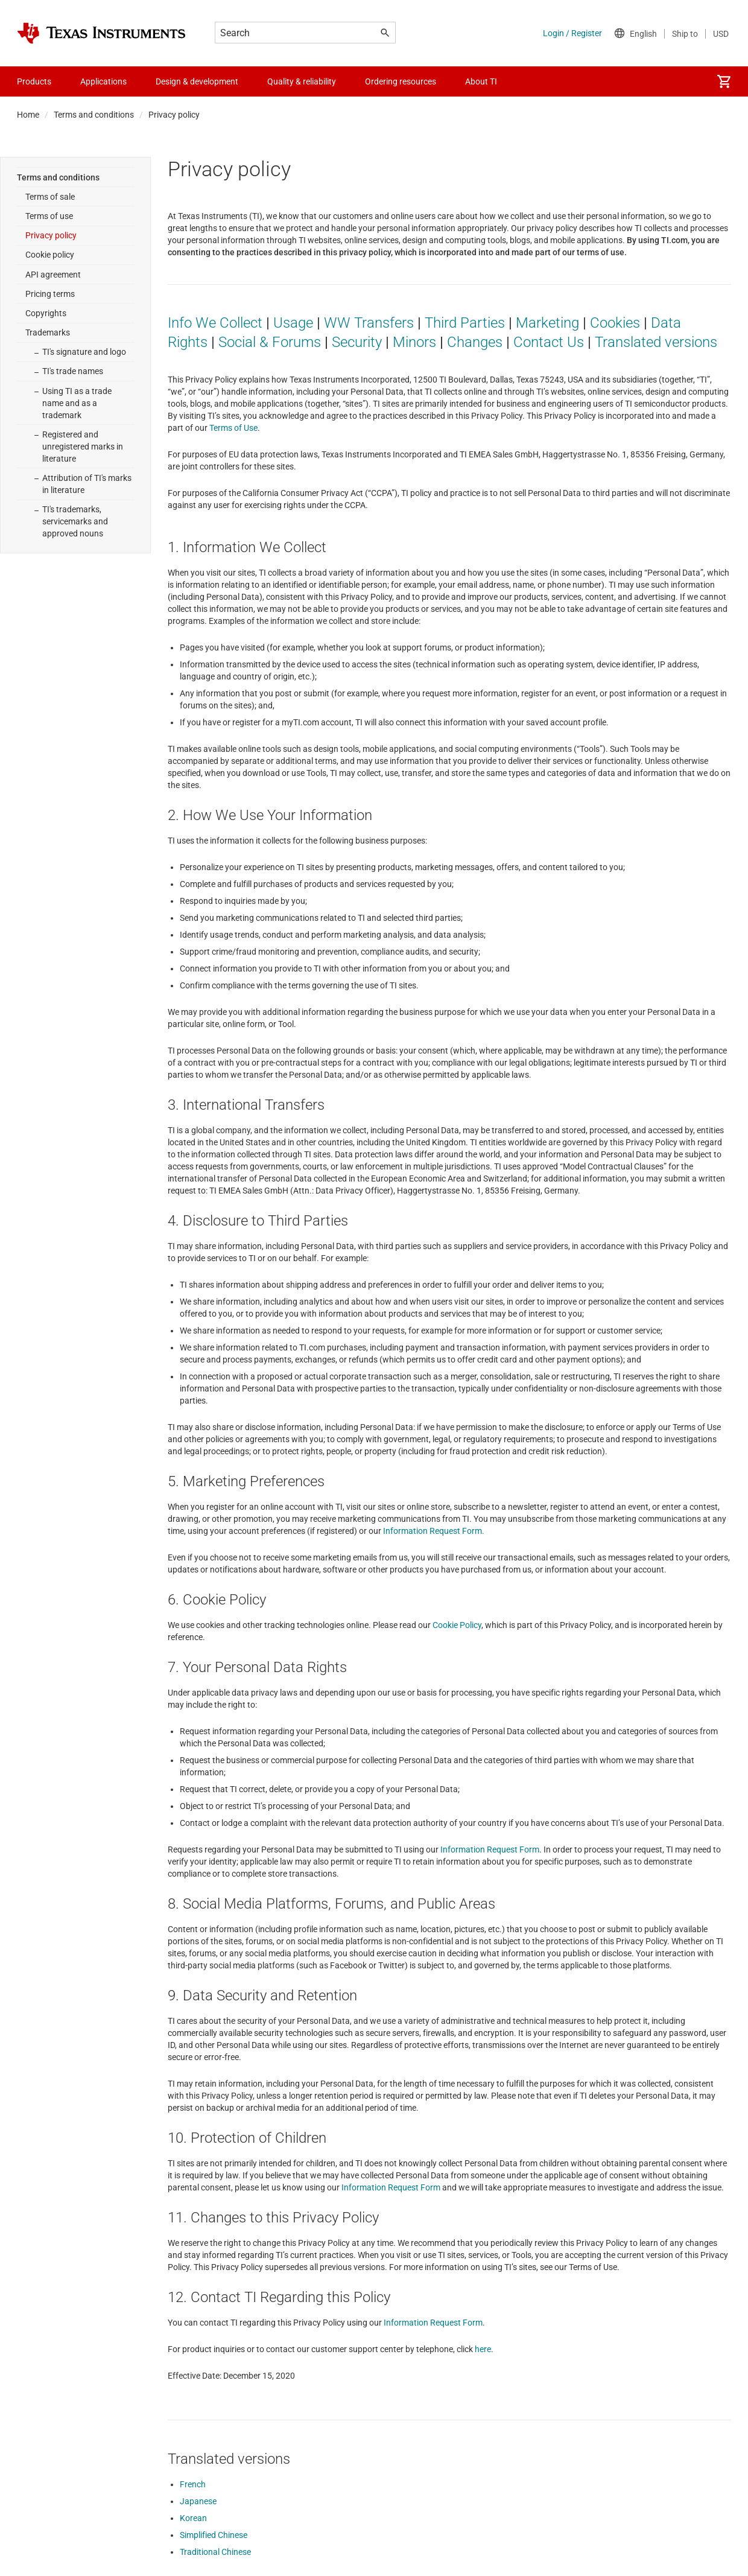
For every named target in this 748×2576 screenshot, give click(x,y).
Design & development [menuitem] (197, 81)
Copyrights (45, 313)
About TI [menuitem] (481, 81)
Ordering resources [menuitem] (400, 81)
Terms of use (49, 216)
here (483, 2349)
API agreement (53, 274)
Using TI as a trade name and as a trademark (77, 403)
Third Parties (465, 322)
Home (28, 114)
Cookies (615, 322)
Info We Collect (215, 322)
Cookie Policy (457, 1625)
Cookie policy (49, 254)
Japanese (198, 2501)
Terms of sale (50, 197)
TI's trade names (72, 371)
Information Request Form (489, 1849)
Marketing (547, 322)
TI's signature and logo (84, 352)
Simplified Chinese (213, 2535)
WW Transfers (369, 322)
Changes (474, 342)
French (193, 2484)
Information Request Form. (433, 1531)
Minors (414, 342)
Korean (193, 2518)
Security (357, 342)
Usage (293, 322)
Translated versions (656, 342)
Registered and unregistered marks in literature (82, 446)
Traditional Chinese (215, 2552)
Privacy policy (51, 235)
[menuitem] (724, 81)
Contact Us (548, 342)
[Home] (101, 33)
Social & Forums (269, 342)
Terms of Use (233, 428)
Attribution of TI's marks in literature (87, 484)
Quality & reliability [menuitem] (301, 81)
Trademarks (47, 332)
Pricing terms (50, 294)
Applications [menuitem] (103, 81)
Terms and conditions (94, 114)
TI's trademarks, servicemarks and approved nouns (75, 521)
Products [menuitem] (34, 81)
